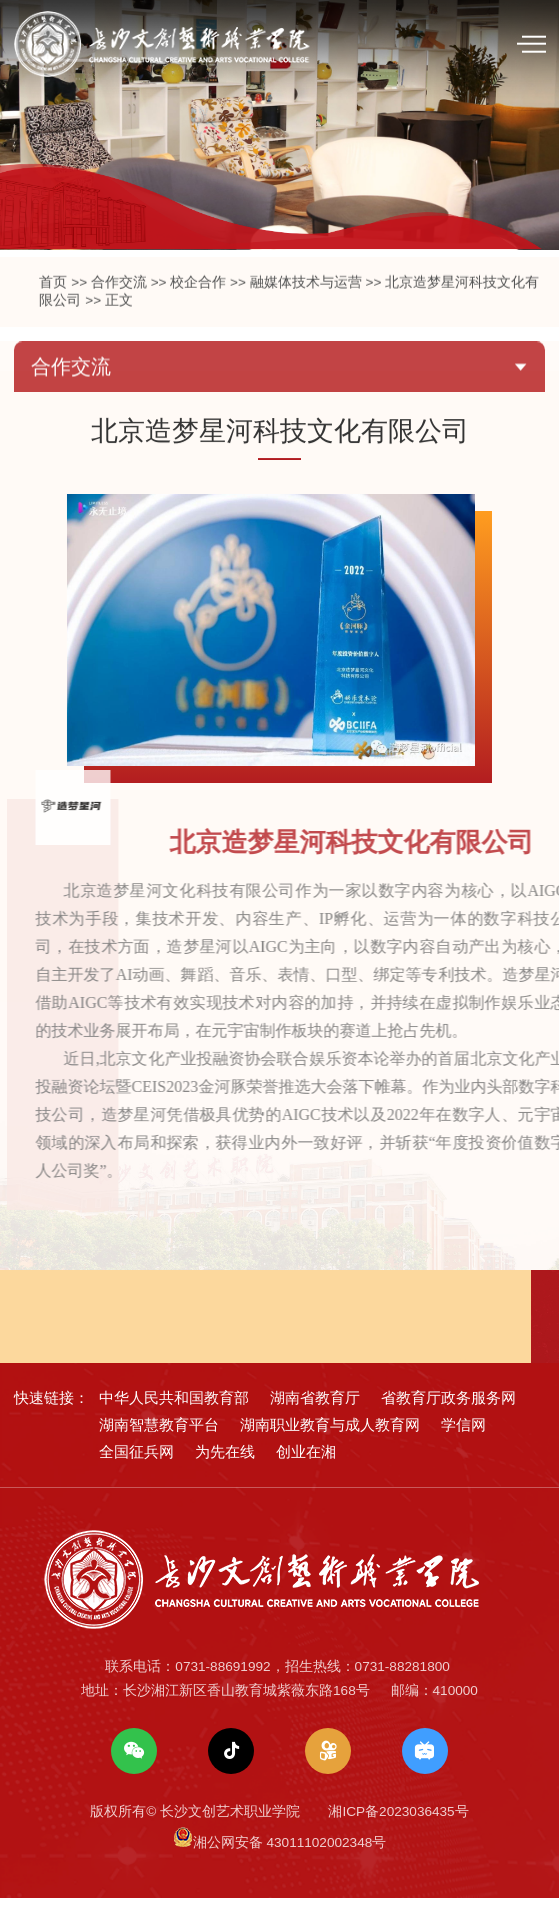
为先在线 (225, 1480)
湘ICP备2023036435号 (398, 1841)
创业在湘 (306, 1480)
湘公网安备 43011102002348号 (290, 1872)
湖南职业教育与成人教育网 (330, 1453)
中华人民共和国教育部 (174, 1426)
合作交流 (119, 328)
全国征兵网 (136, 1480)
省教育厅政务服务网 (448, 1426)
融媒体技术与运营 (306, 328)
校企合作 (198, 328)
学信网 (463, 1453)
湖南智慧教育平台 (159, 1453)
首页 (53, 328)
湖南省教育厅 (315, 1426)
